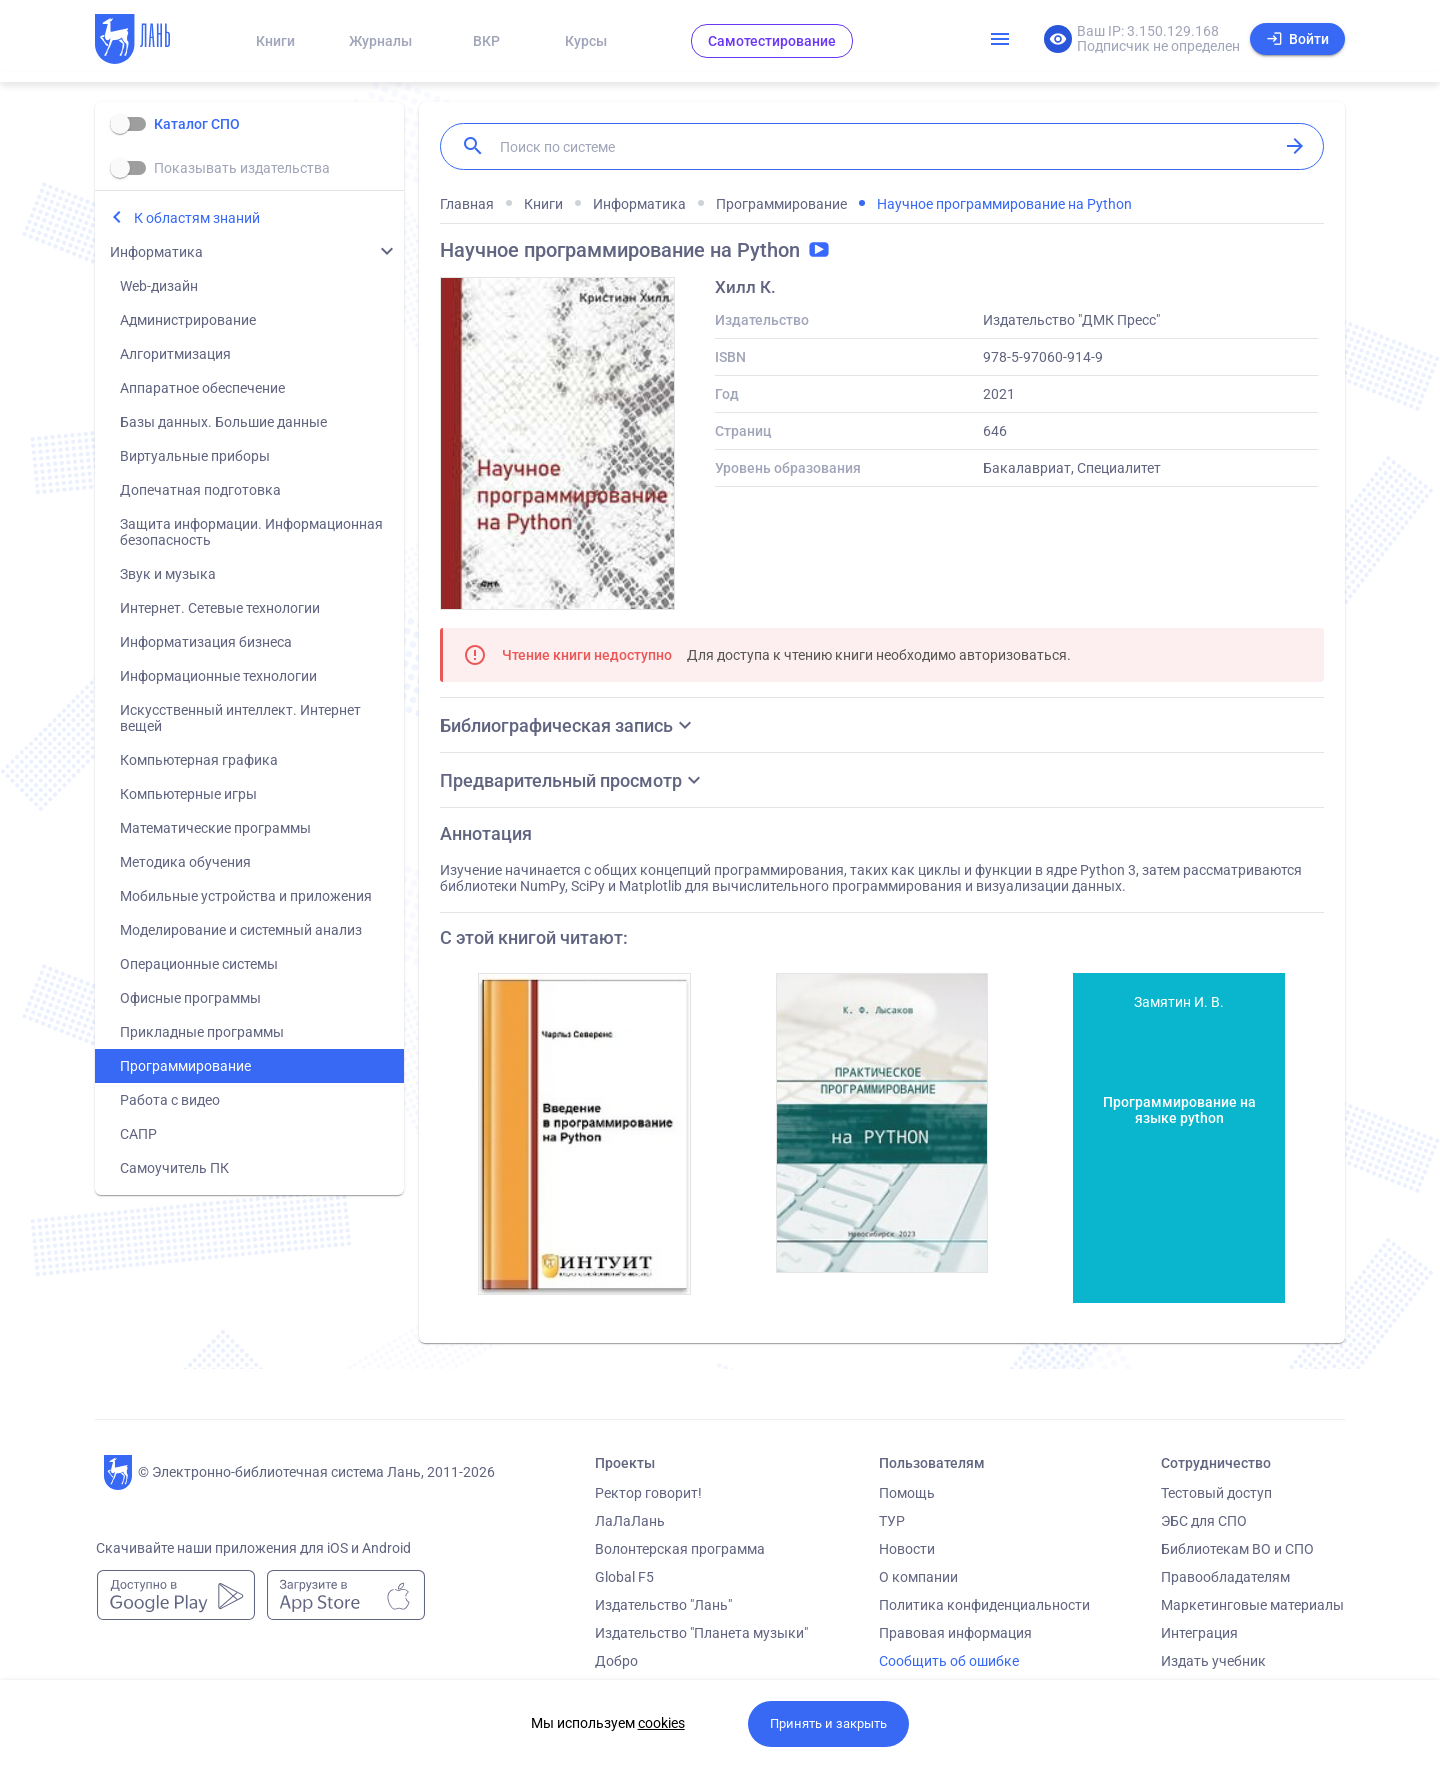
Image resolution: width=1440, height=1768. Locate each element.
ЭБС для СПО (1204, 1521)
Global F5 (624, 1577)
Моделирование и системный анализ (241, 930)
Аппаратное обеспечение (202, 388)
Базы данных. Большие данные (223, 422)
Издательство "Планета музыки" (701, 1633)
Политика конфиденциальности (984, 1605)
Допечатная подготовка (200, 490)
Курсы (586, 41)
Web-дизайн (159, 286)
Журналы (380, 41)
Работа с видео (170, 1100)
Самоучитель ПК (174, 1168)
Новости (907, 1549)
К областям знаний (197, 218)
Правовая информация (955, 1633)
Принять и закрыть (828, 1723)
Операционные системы (199, 964)
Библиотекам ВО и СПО (1237, 1549)
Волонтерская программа (680, 1549)
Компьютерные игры (188, 794)
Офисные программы (190, 998)
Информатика (156, 252)
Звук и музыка (168, 574)
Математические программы (215, 828)
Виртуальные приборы (195, 456)
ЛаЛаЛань (630, 1521)
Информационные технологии (218, 676)
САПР (138, 1134)
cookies (661, 1723)
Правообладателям (1225, 1577)
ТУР (892, 1521)
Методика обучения (185, 862)
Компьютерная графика (199, 760)
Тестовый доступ (1216, 1493)
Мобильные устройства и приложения (246, 896)
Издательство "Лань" (663, 1605)
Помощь (907, 1493)
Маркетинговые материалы (1252, 1605)
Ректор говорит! (648, 1493)
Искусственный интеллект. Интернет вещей (240, 718)
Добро (616, 1661)
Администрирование (188, 320)
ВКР (486, 41)
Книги (275, 41)
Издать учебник (1213, 1661)
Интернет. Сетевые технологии (220, 608)
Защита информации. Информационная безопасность (251, 532)
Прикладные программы (202, 1032)
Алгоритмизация (175, 354)
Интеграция (1199, 1633)
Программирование (185, 1066)
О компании (918, 1577)
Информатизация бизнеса (206, 642)
